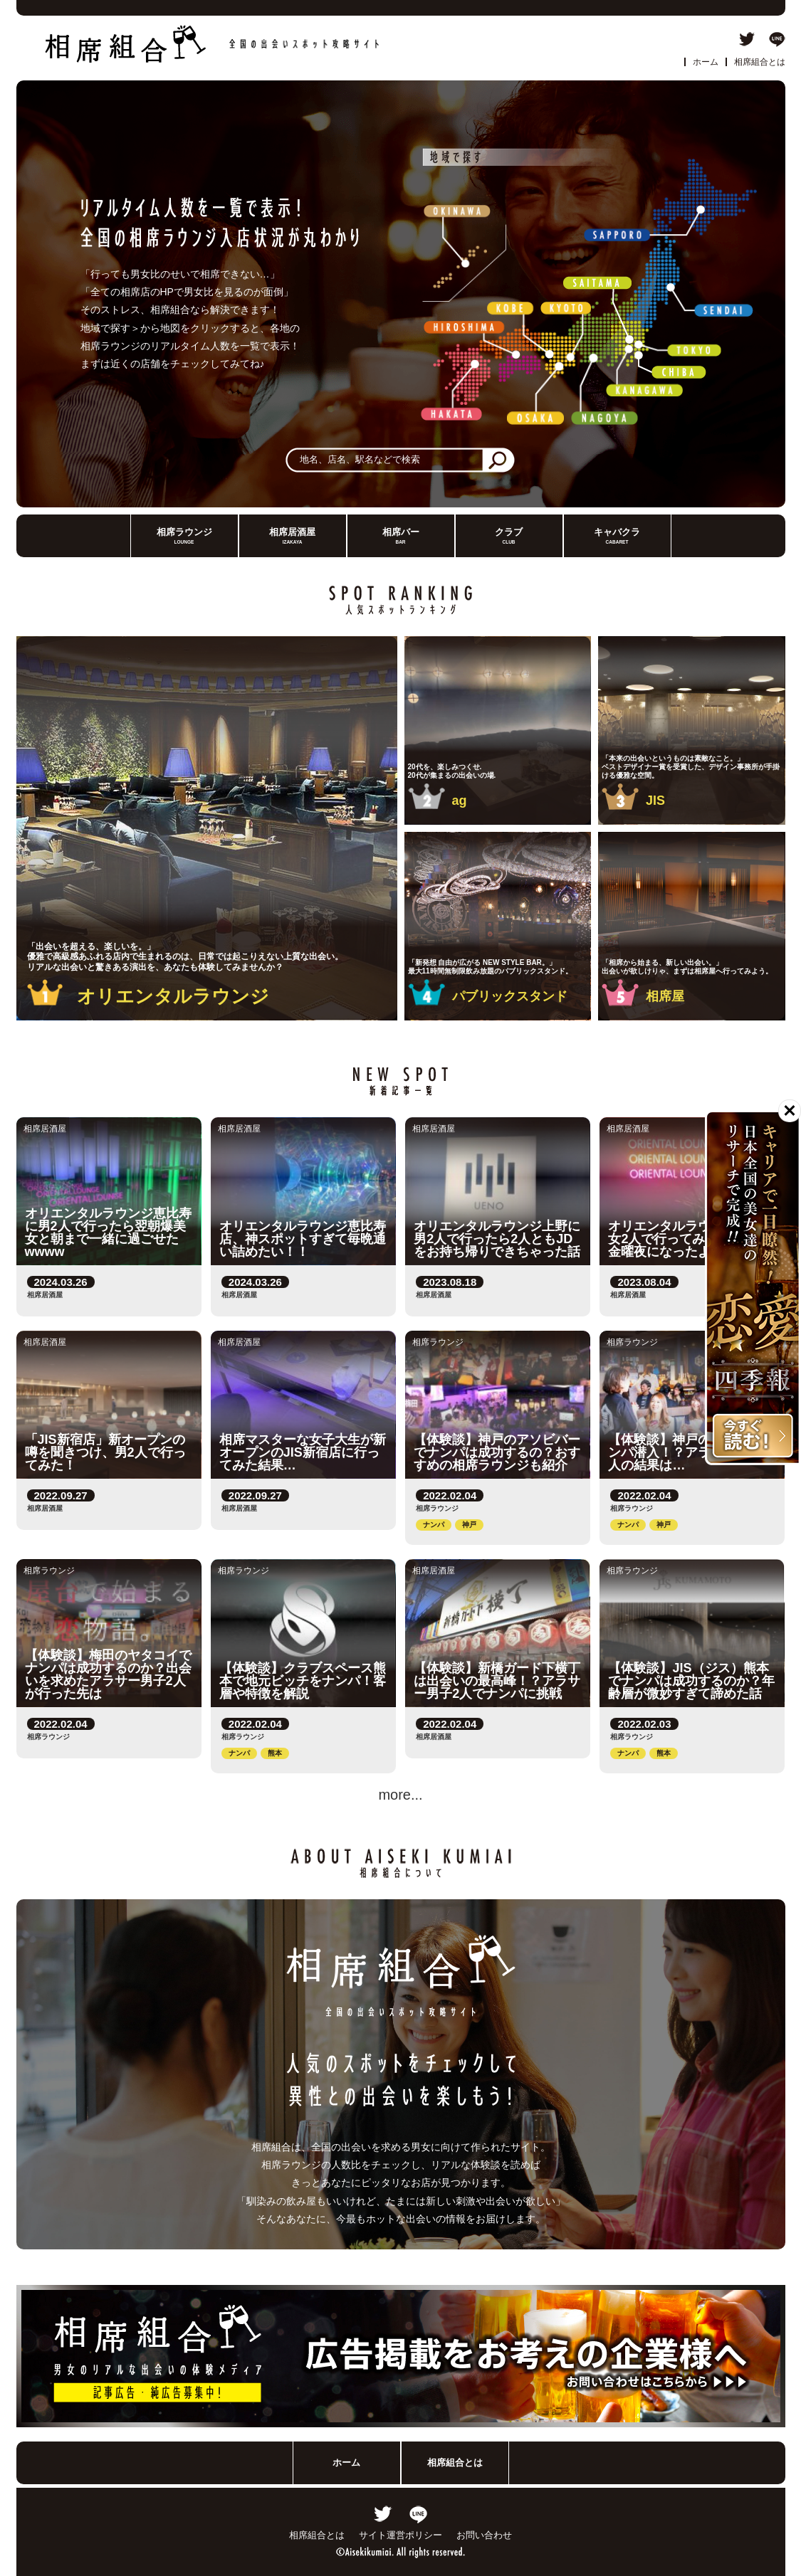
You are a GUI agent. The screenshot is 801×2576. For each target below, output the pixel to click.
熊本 (275, 1753)
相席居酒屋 (292, 536)
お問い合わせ (484, 2535)
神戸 (469, 1525)
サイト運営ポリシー (400, 2535)
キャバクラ (617, 536)
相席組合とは (759, 62)
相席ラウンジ (184, 536)
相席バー (400, 536)
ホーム (705, 62)
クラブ (509, 536)
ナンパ (433, 1525)
